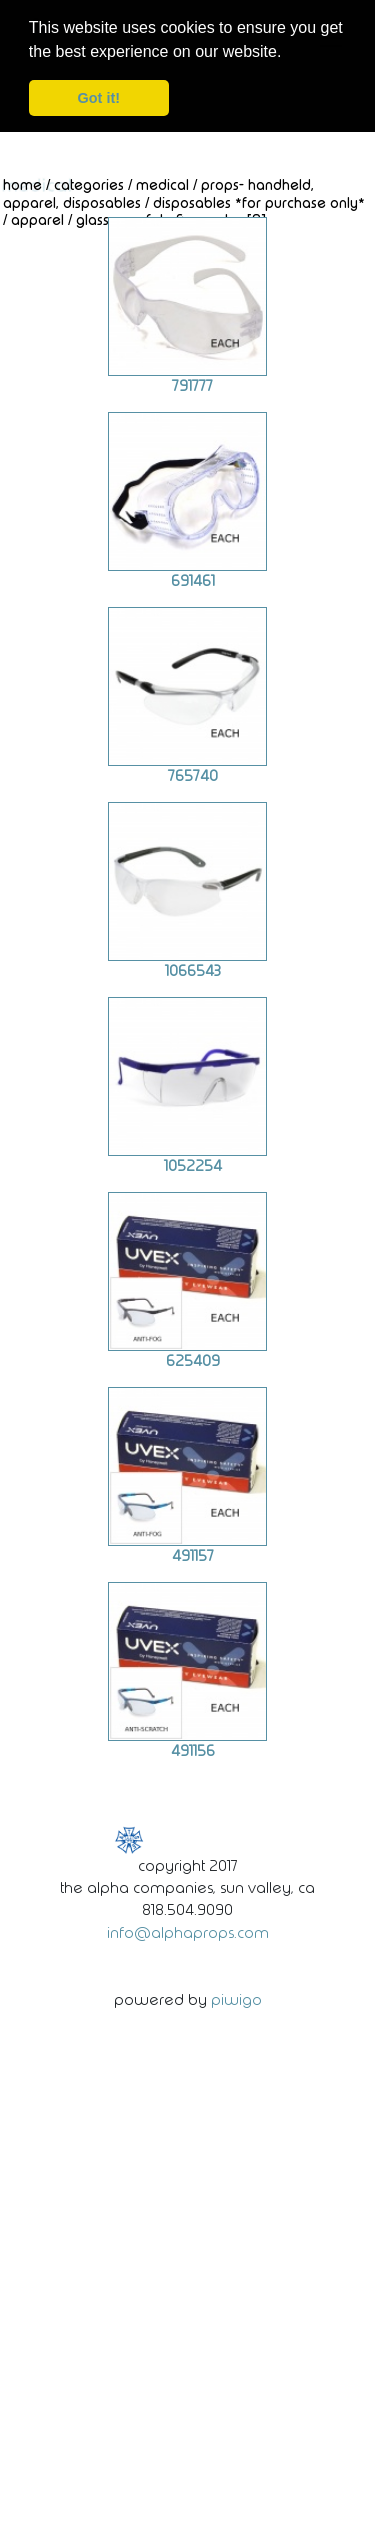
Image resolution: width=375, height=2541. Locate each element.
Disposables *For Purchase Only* (259, 201)
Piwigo (236, 1998)
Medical (162, 184)
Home (22, 184)
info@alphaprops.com (188, 1930)
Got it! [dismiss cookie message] (99, 98)
